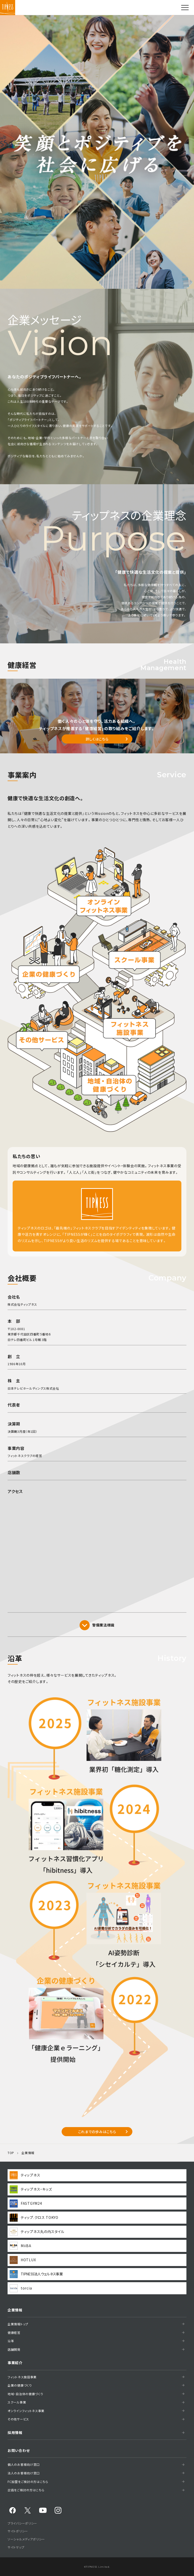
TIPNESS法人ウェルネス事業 (36, 2274)
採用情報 (15, 2432)
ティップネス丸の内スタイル (37, 2232)
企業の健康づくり (49, 975)
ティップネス (25, 2175)
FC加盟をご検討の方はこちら (28, 2481)
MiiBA (20, 2246)
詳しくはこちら (97, 738)
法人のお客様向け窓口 (24, 2473)
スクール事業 (134, 960)
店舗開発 (14, 2349)
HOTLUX (23, 2260)
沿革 (11, 2341)
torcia (21, 2288)
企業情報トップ (18, 2324)
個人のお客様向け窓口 (24, 2464)
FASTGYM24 (26, 2203)
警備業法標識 (97, 1625)
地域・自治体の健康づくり (109, 1085)
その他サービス (46, 1039)
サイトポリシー (18, 2531)
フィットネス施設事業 (130, 1029)
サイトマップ (16, 2547)
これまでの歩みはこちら (97, 2131)
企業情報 (27, 2153)
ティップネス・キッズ (31, 2189)
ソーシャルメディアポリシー (26, 2539)
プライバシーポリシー (22, 2523)
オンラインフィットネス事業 (104, 906)
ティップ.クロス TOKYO (34, 2218)
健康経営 (14, 2332)
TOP (11, 2153)
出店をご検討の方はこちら (26, 2490)
